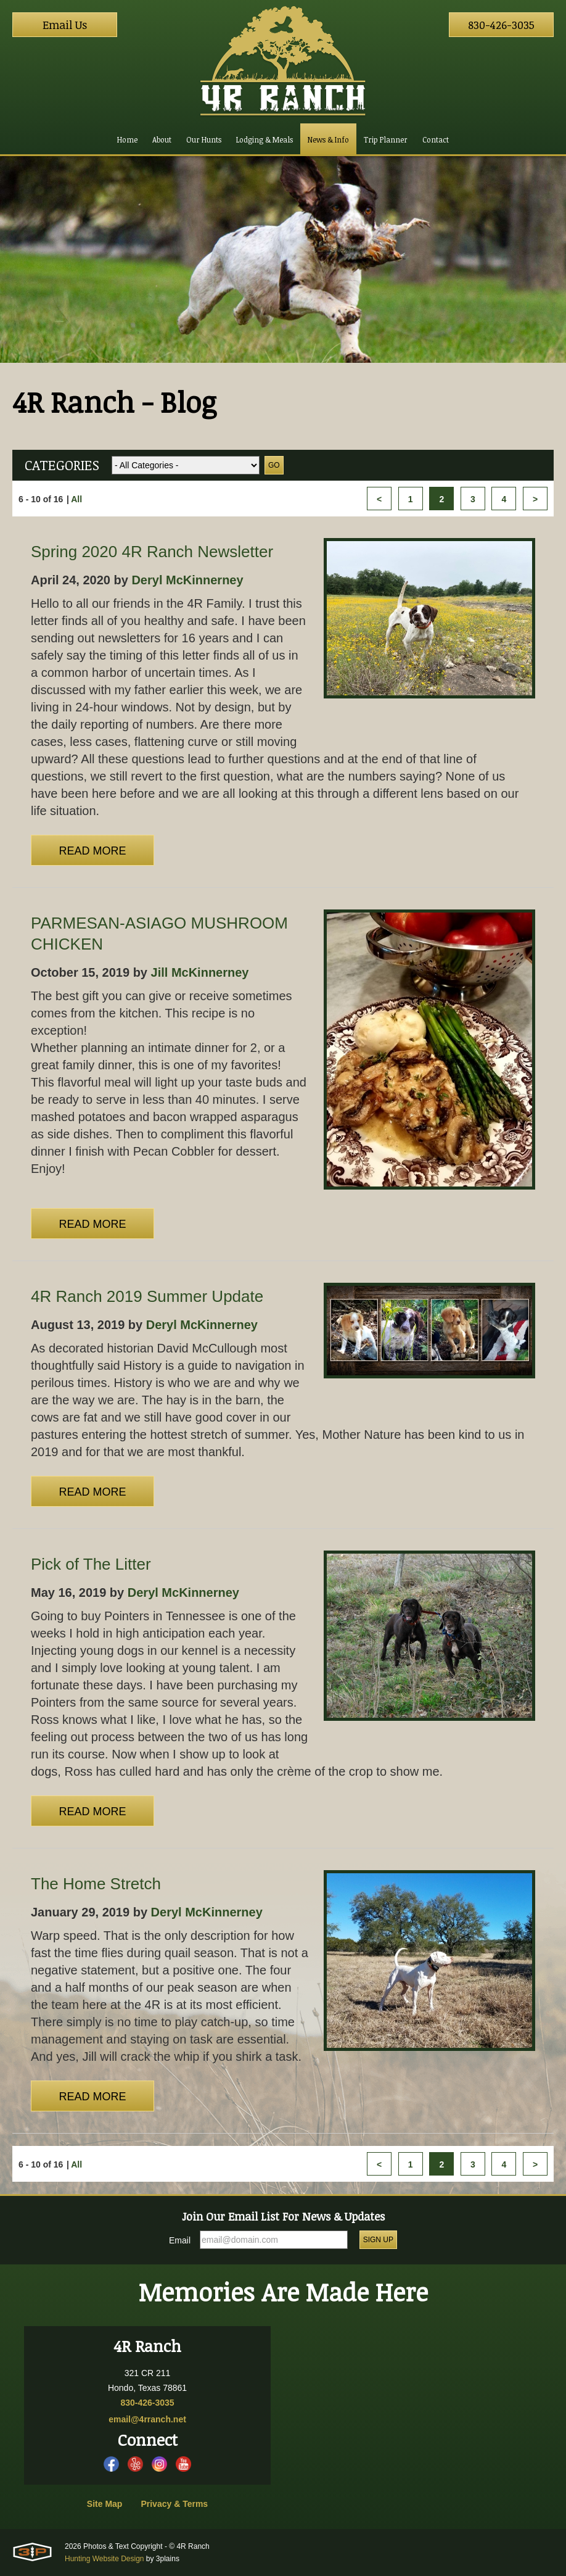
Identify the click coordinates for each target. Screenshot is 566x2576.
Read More (92, 851)
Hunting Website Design (104, 2558)
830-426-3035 (501, 24)
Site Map (105, 2504)
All (76, 499)
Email (180, 2240)
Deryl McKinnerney (187, 580)
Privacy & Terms (174, 2504)
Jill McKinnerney (200, 972)
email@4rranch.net (147, 2419)
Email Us (65, 24)
